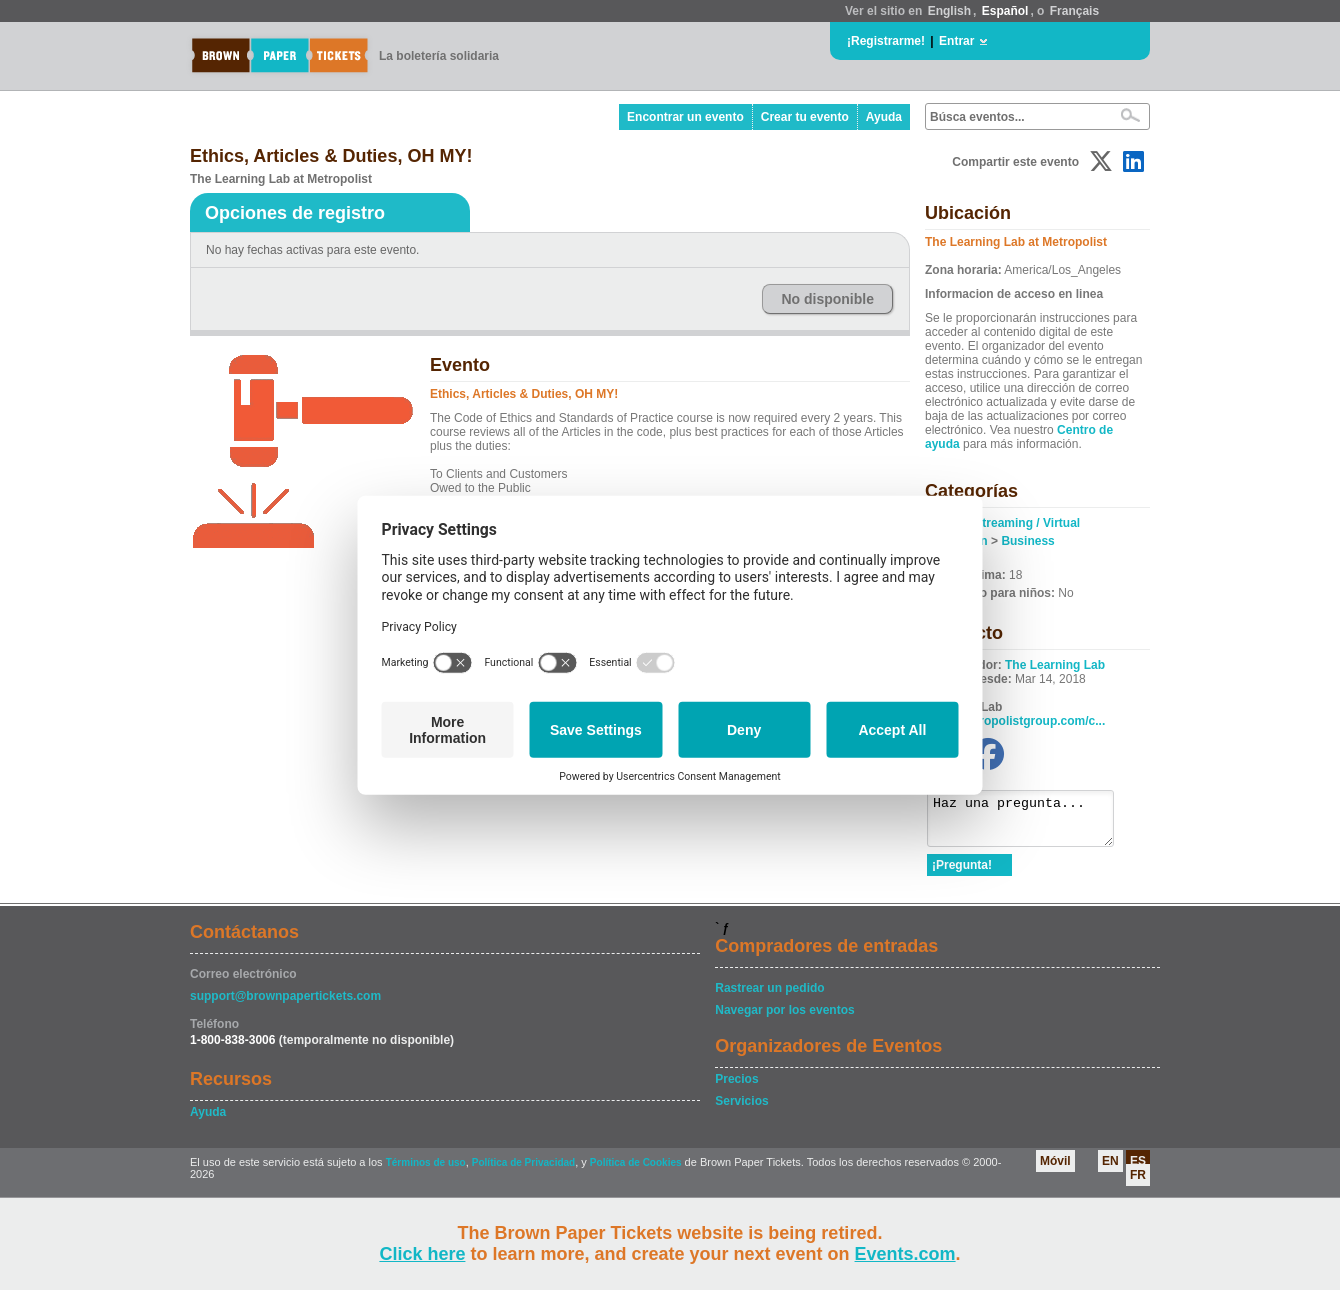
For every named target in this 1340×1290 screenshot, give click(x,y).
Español (1005, 11)
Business (1027, 541)
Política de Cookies (636, 1171)
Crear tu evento (805, 117)
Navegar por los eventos (784, 1019)
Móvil (1055, 1170)
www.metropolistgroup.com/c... (1016, 721)
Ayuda (884, 117)
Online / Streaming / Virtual (1003, 523)
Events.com (905, 1254)
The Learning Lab (1055, 665)
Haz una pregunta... (1030, 823)
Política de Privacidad (523, 1171)
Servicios (741, 1110)
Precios (736, 1088)
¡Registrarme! (886, 41)
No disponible (827, 299)
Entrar (956, 41)
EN (1110, 1170)
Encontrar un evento (685, 117)
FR (1138, 1184)
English (949, 11)
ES (1138, 1170)
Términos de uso (426, 1171)
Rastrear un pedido (769, 997)
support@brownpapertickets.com (285, 1005)
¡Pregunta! (962, 874)
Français (1074, 11)
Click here (422, 1254)
